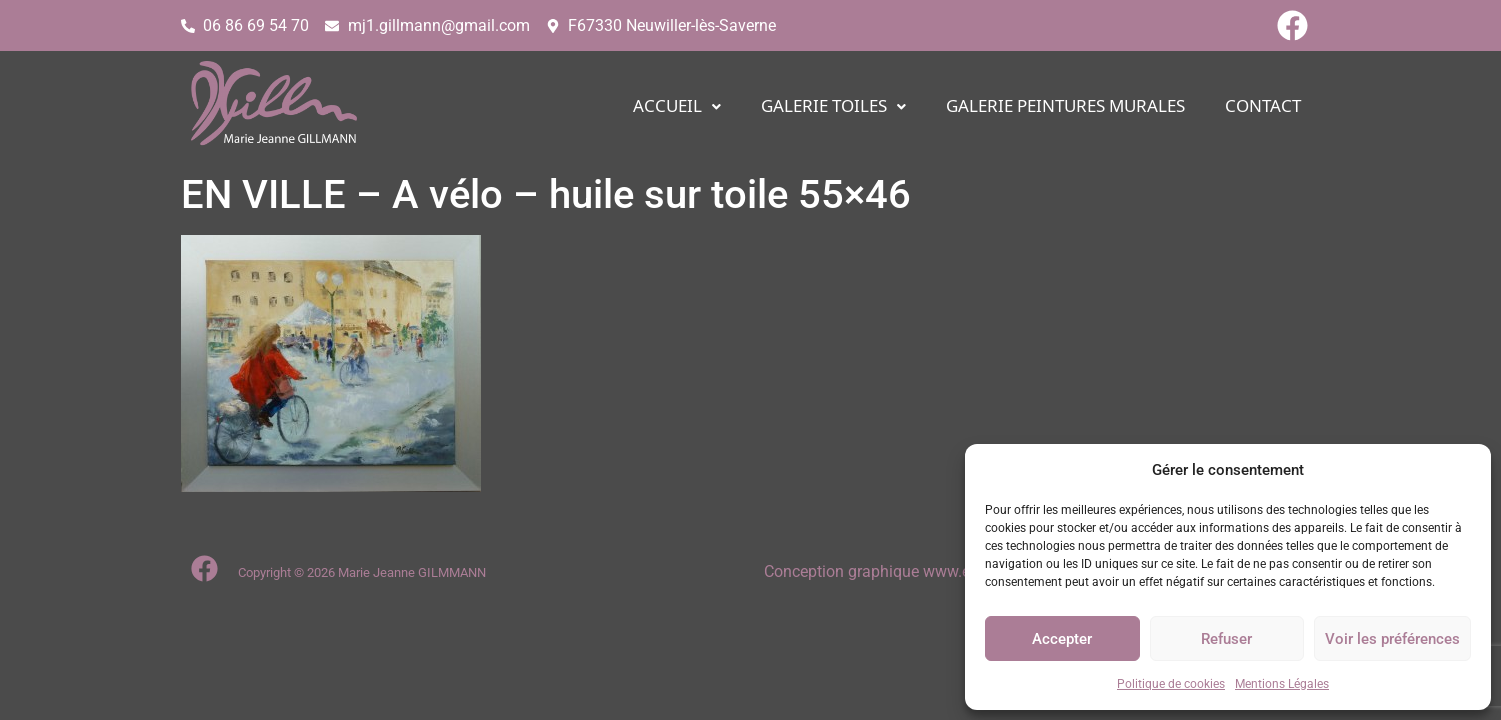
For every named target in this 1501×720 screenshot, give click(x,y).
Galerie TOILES (833, 106)
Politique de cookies (1171, 684)
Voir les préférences (1392, 639)
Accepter (1062, 639)
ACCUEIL (677, 106)
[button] (677, 106)
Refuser (1226, 639)
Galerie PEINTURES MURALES (1065, 106)
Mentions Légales (1282, 684)
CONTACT (1263, 106)
